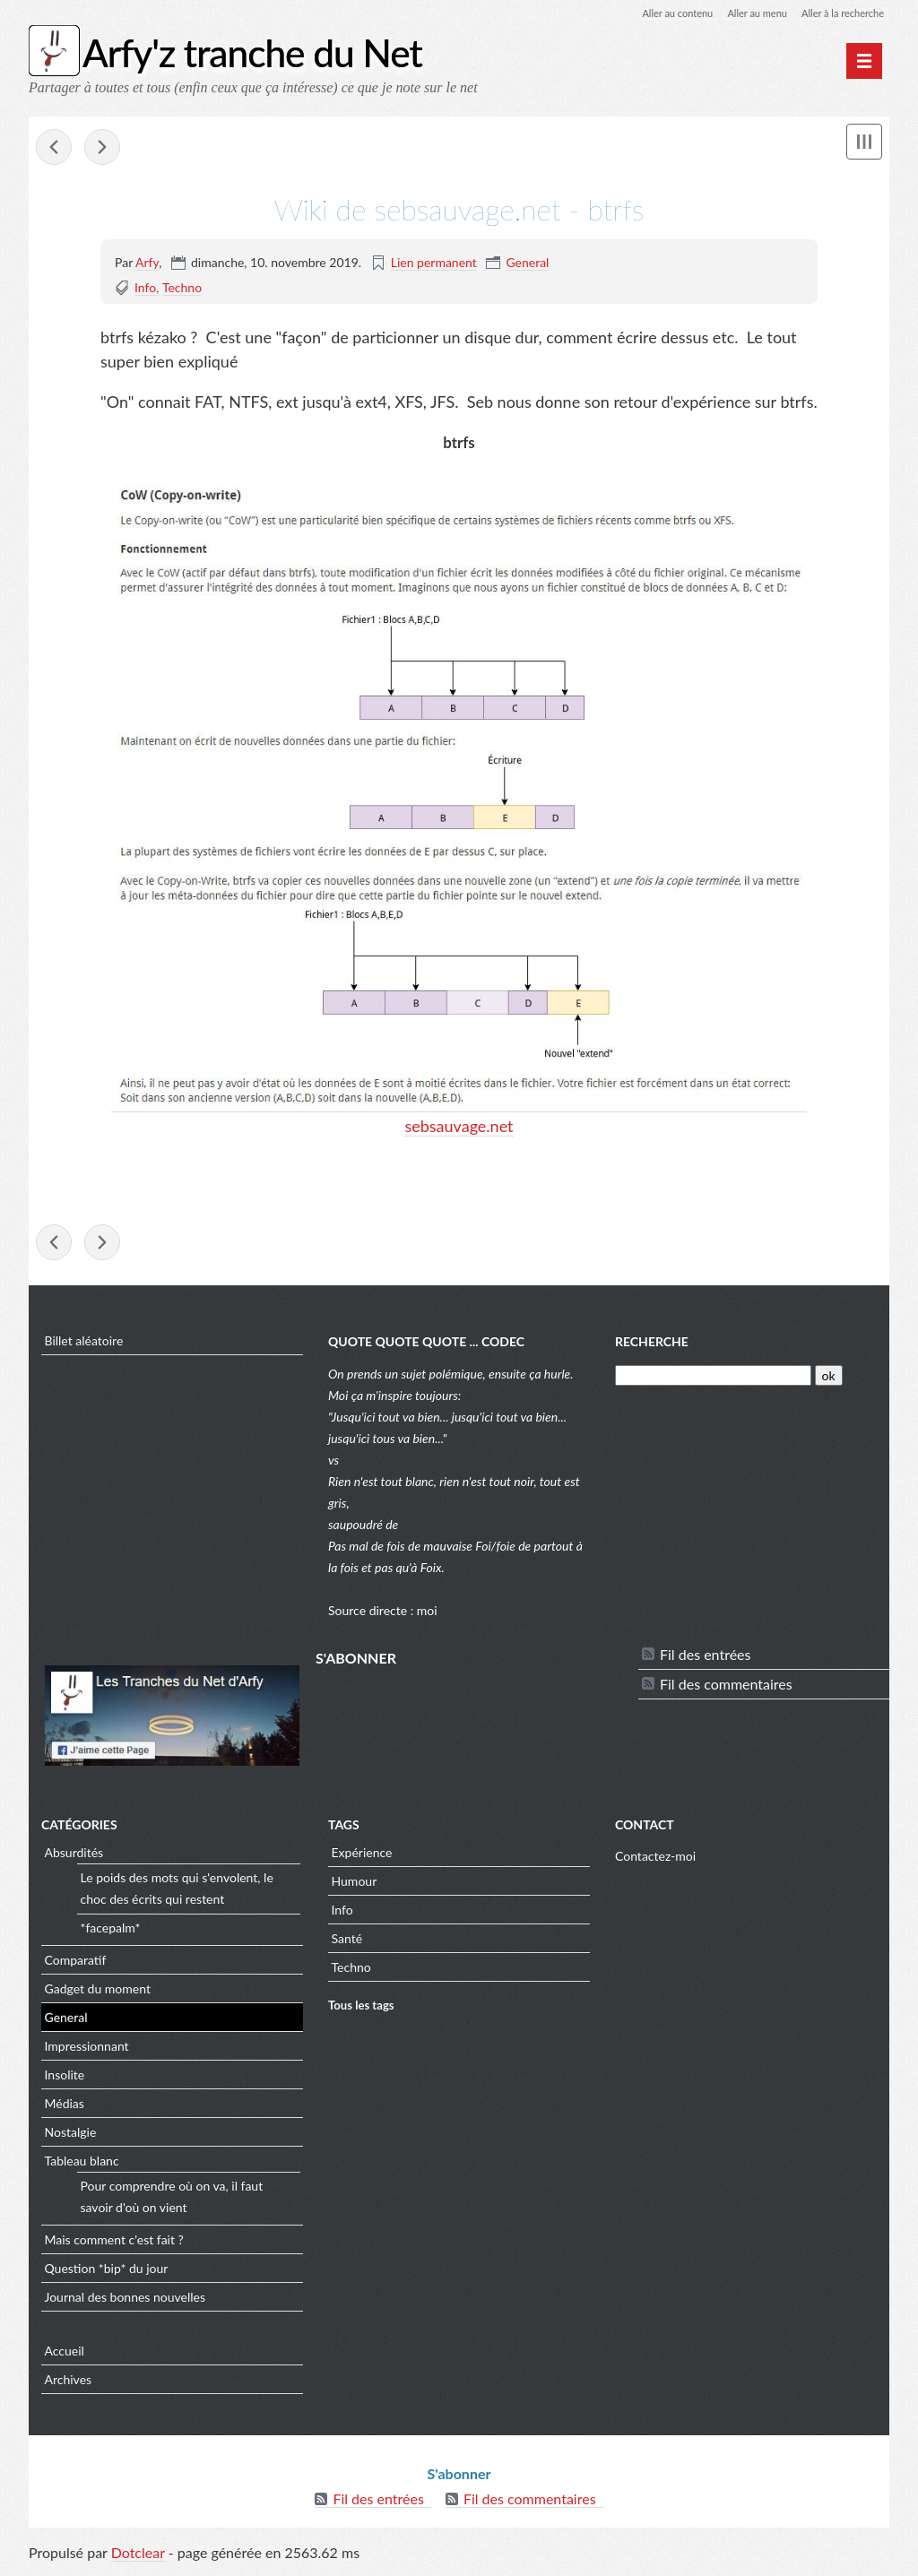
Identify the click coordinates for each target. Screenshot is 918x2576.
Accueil (64, 2355)
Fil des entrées (705, 1658)
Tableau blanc (82, 2165)
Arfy (147, 264)
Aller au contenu (661, 13)
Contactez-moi (655, 1860)
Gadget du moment (98, 1993)
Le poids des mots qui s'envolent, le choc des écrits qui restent (177, 1892)
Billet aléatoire (84, 1345)
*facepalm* (111, 1932)
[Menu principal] (864, 61)
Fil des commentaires (726, 1688)
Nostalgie (71, 2136)
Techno (182, 289)
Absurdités (74, 1856)
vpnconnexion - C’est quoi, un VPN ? (54, 149)
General (527, 264)
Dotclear (138, 2557)
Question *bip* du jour (107, 2272)
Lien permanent (434, 264)
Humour (354, 1885)
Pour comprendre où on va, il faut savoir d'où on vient (172, 2201)
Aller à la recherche (839, 13)
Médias (64, 2107)
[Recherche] (713, 1380)
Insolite (65, 2079)
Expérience (362, 1856)
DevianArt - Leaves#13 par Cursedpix (102, 149)
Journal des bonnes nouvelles (125, 2301)
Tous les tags (361, 2009)
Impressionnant (87, 2050)
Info (145, 289)
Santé (347, 1942)
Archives (68, 2383)
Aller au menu (747, 13)
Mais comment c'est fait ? (114, 2244)
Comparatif (76, 1964)
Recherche (651, 1346)
